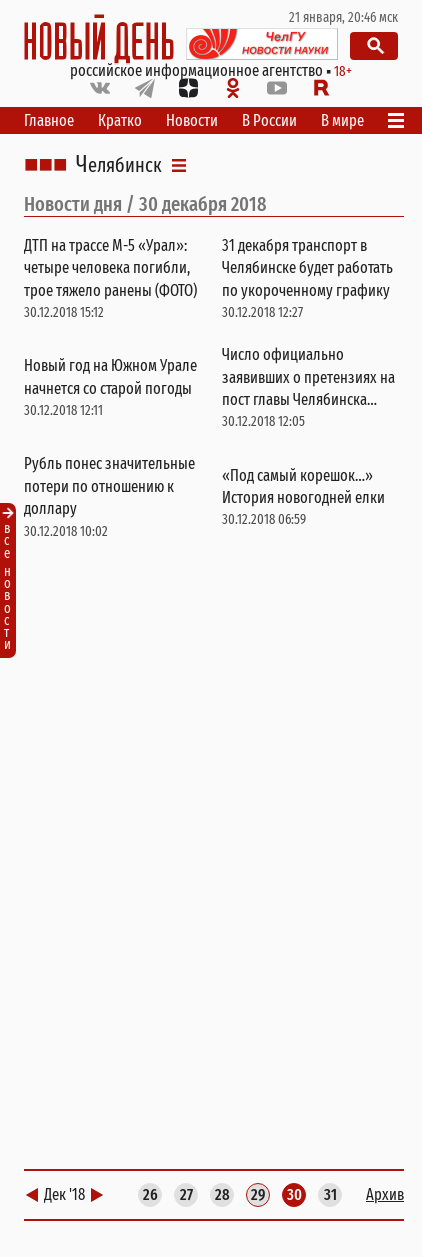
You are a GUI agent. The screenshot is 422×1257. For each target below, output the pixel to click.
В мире (342, 120)
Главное (49, 120)
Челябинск (119, 165)
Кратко (120, 120)
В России (269, 120)
